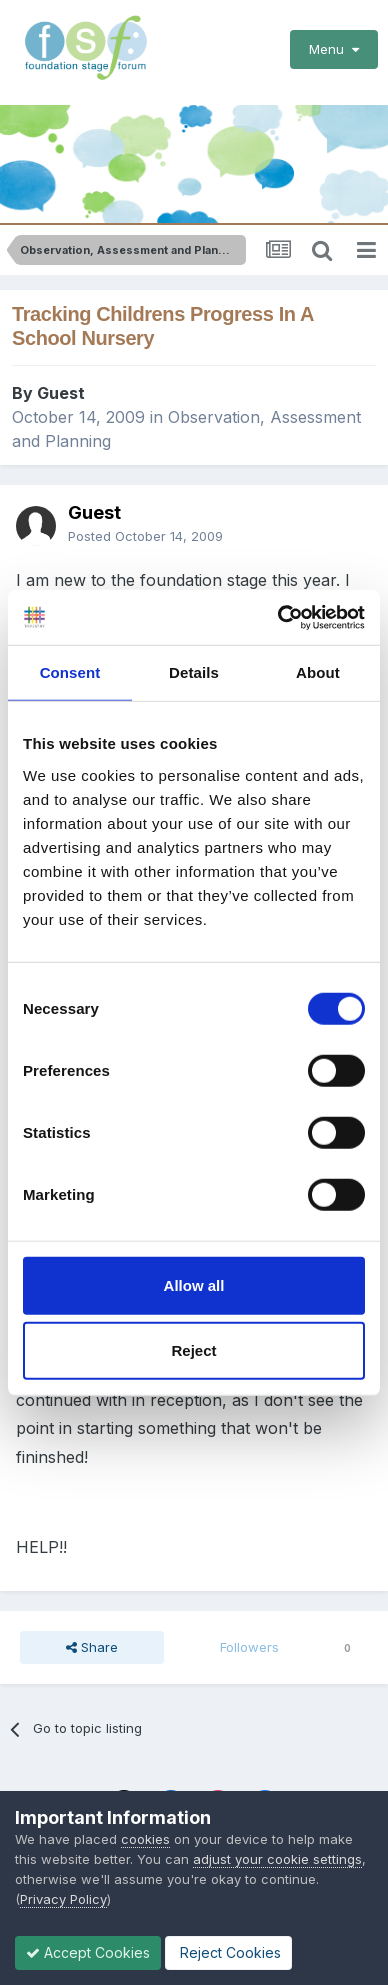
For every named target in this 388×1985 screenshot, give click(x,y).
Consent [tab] (70, 672)
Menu (334, 49)
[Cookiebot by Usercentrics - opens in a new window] (278, 617)
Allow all (194, 1284)
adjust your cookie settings (277, 1859)
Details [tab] (194, 672)
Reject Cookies (228, 1952)
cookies (145, 1839)
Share (92, 1647)
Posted (145, 536)
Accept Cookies (88, 1952)
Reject (193, 1350)
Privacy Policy (63, 1899)
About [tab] (318, 672)
